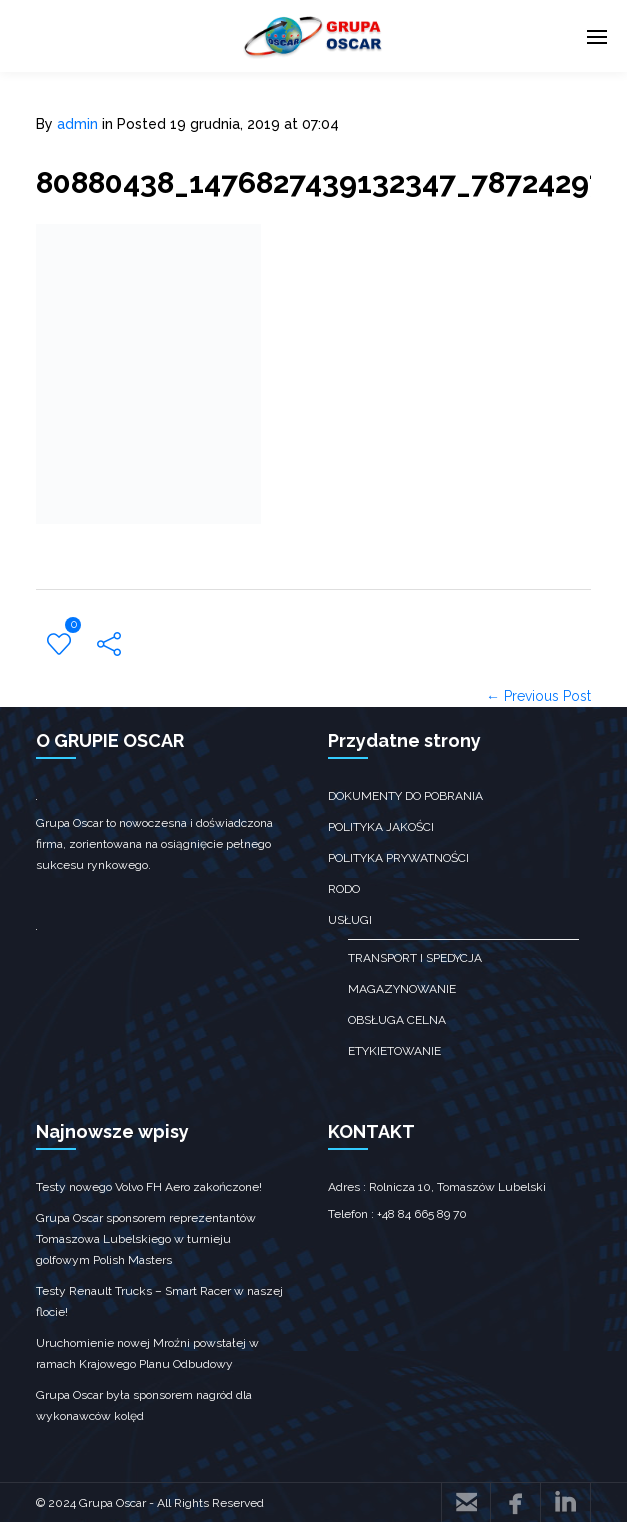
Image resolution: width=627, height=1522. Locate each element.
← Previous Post (538, 696)
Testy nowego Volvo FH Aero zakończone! (149, 1187)
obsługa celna (397, 1020)
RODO (344, 889)
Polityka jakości (381, 827)
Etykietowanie (394, 1051)
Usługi (350, 920)
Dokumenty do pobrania (405, 796)
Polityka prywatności (398, 858)
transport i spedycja (415, 958)
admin (77, 124)
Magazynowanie (402, 989)
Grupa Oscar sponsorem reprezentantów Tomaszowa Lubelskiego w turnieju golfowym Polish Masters (146, 1239)
